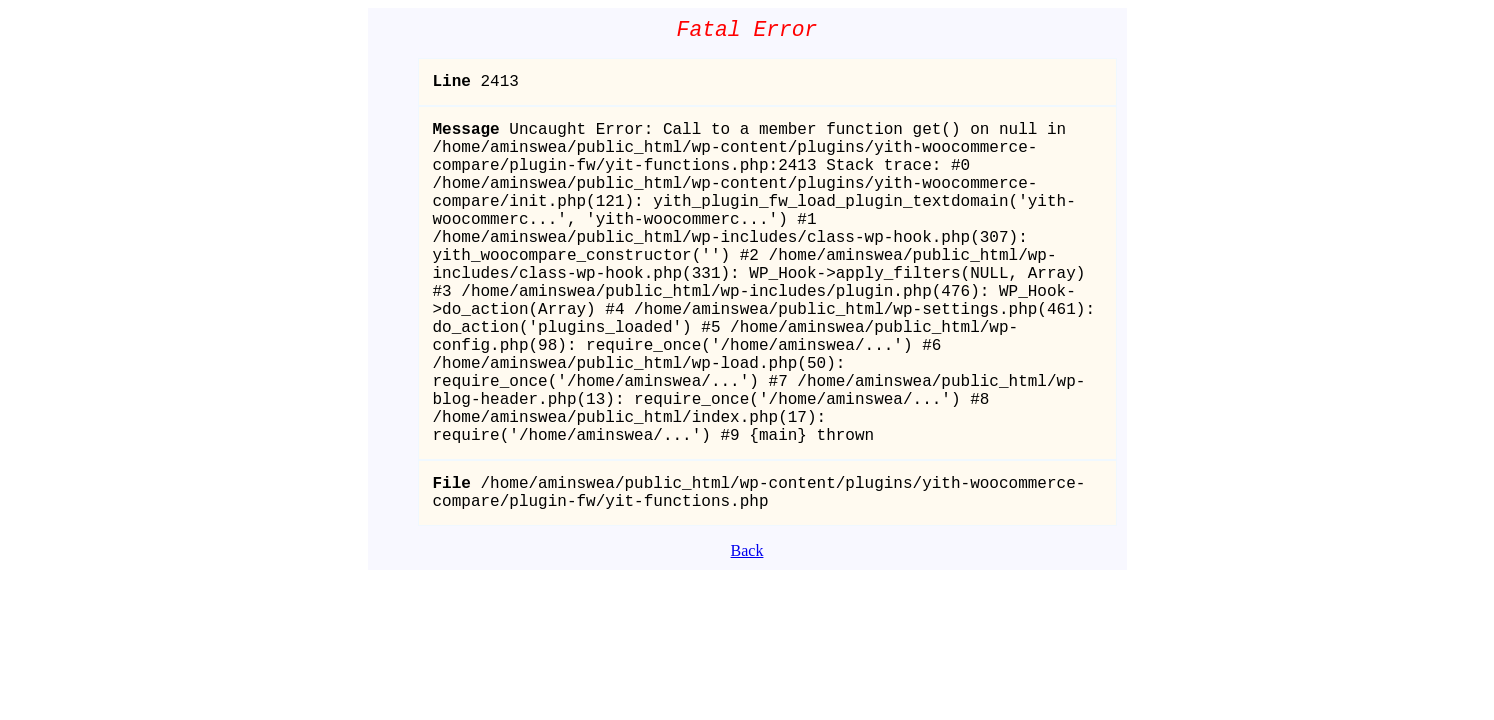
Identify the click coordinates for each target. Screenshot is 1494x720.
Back (747, 639)
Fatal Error (747, 32)
